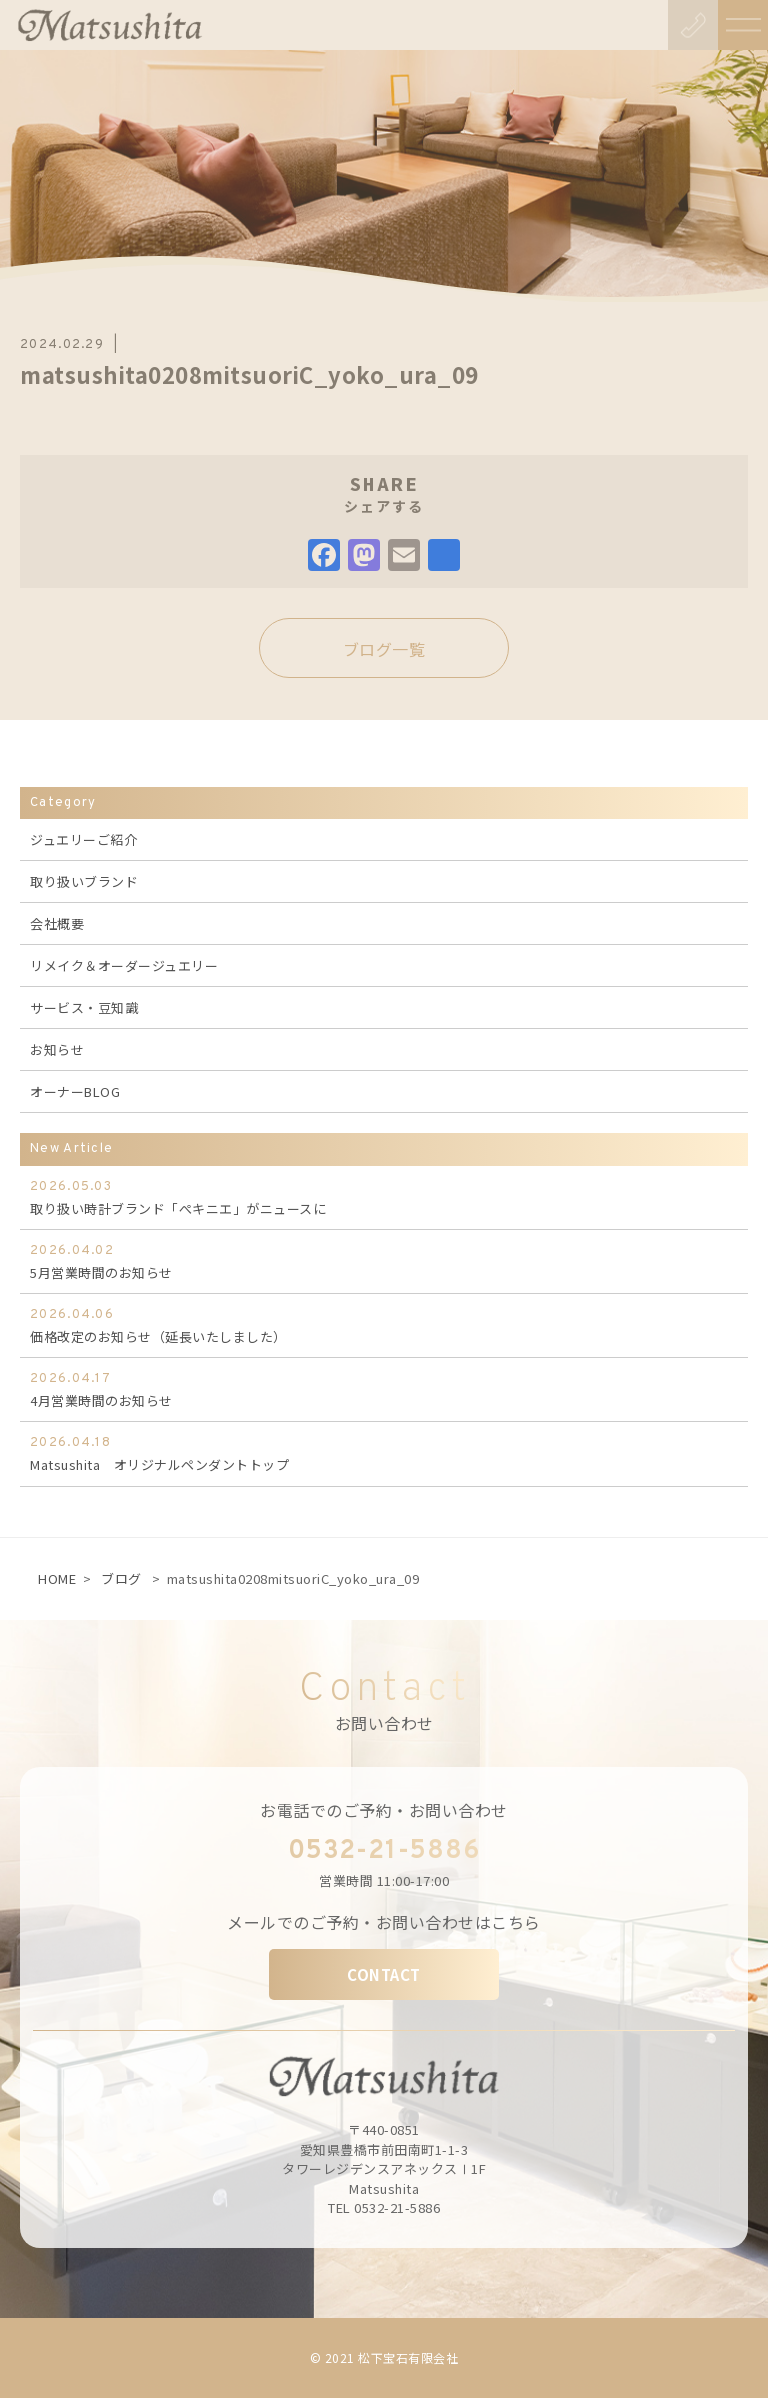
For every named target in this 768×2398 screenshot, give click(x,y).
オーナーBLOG (75, 1091)
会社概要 (57, 923)
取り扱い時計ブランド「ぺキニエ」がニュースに (384, 1197)
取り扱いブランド (84, 881)
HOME (57, 1578)
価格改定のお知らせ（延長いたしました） (384, 1325)
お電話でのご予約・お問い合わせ (384, 1810)
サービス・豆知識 (84, 1007)
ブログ (121, 1578)
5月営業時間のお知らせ (384, 1261)
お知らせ (57, 1049)
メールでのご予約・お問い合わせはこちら (384, 1922)
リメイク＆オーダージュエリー (124, 965)
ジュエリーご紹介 (83, 839)
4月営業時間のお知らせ (384, 1389)
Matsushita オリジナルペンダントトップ (384, 1453)
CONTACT (384, 1974)
